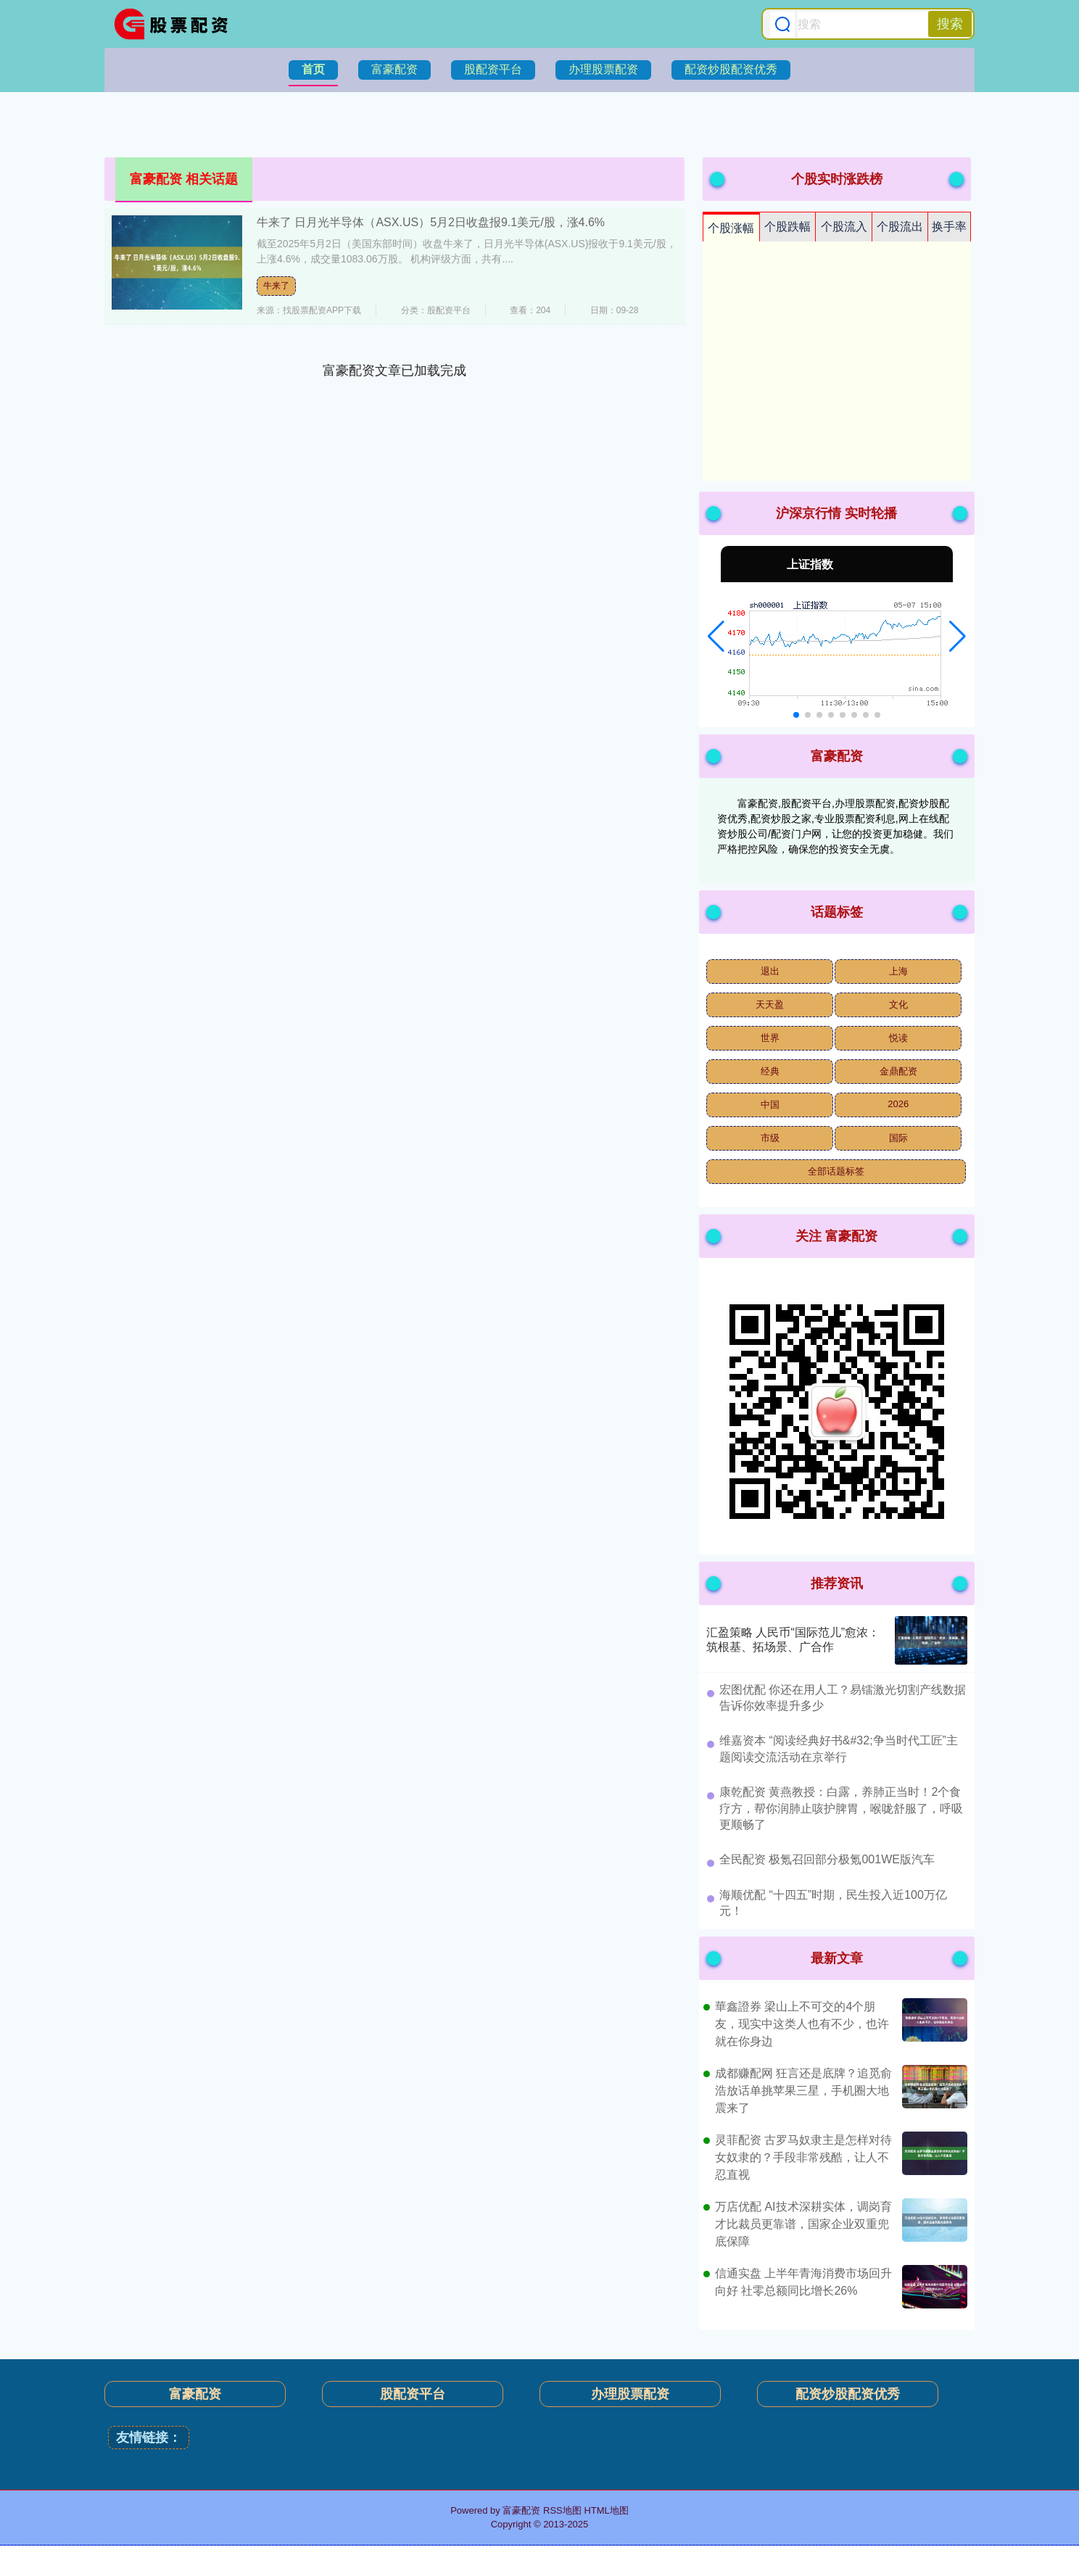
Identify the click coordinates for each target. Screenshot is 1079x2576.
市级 (770, 1137)
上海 (898, 971)
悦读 (898, 1037)
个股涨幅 (731, 228)
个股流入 (844, 226)
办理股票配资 (603, 69)
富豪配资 (394, 69)
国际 (898, 1137)
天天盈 (770, 1004)
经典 (770, 1071)
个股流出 (900, 226)
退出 (770, 971)
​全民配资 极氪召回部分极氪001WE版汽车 (827, 1859)
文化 (898, 1004)
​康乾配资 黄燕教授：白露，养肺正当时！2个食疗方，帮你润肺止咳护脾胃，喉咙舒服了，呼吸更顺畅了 (841, 1808)
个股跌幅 (787, 226)
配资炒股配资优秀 (731, 69)
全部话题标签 (836, 1171)
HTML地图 (606, 2510)
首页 (313, 69)
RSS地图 (562, 2510)
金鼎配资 (898, 1071)
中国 (770, 1104)
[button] (716, 637)
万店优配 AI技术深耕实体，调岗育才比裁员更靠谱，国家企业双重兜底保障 (803, 2224)
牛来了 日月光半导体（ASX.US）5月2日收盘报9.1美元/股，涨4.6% (431, 222)
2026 (898, 1103)
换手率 (949, 226)
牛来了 (276, 286)
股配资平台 (493, 69)
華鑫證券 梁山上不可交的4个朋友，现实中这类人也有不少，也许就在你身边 (802, 2023)
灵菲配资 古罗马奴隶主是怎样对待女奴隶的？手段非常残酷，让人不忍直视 (803, 2157)
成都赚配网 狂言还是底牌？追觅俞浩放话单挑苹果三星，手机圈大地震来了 (803, 2090)
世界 (770, 1037)
